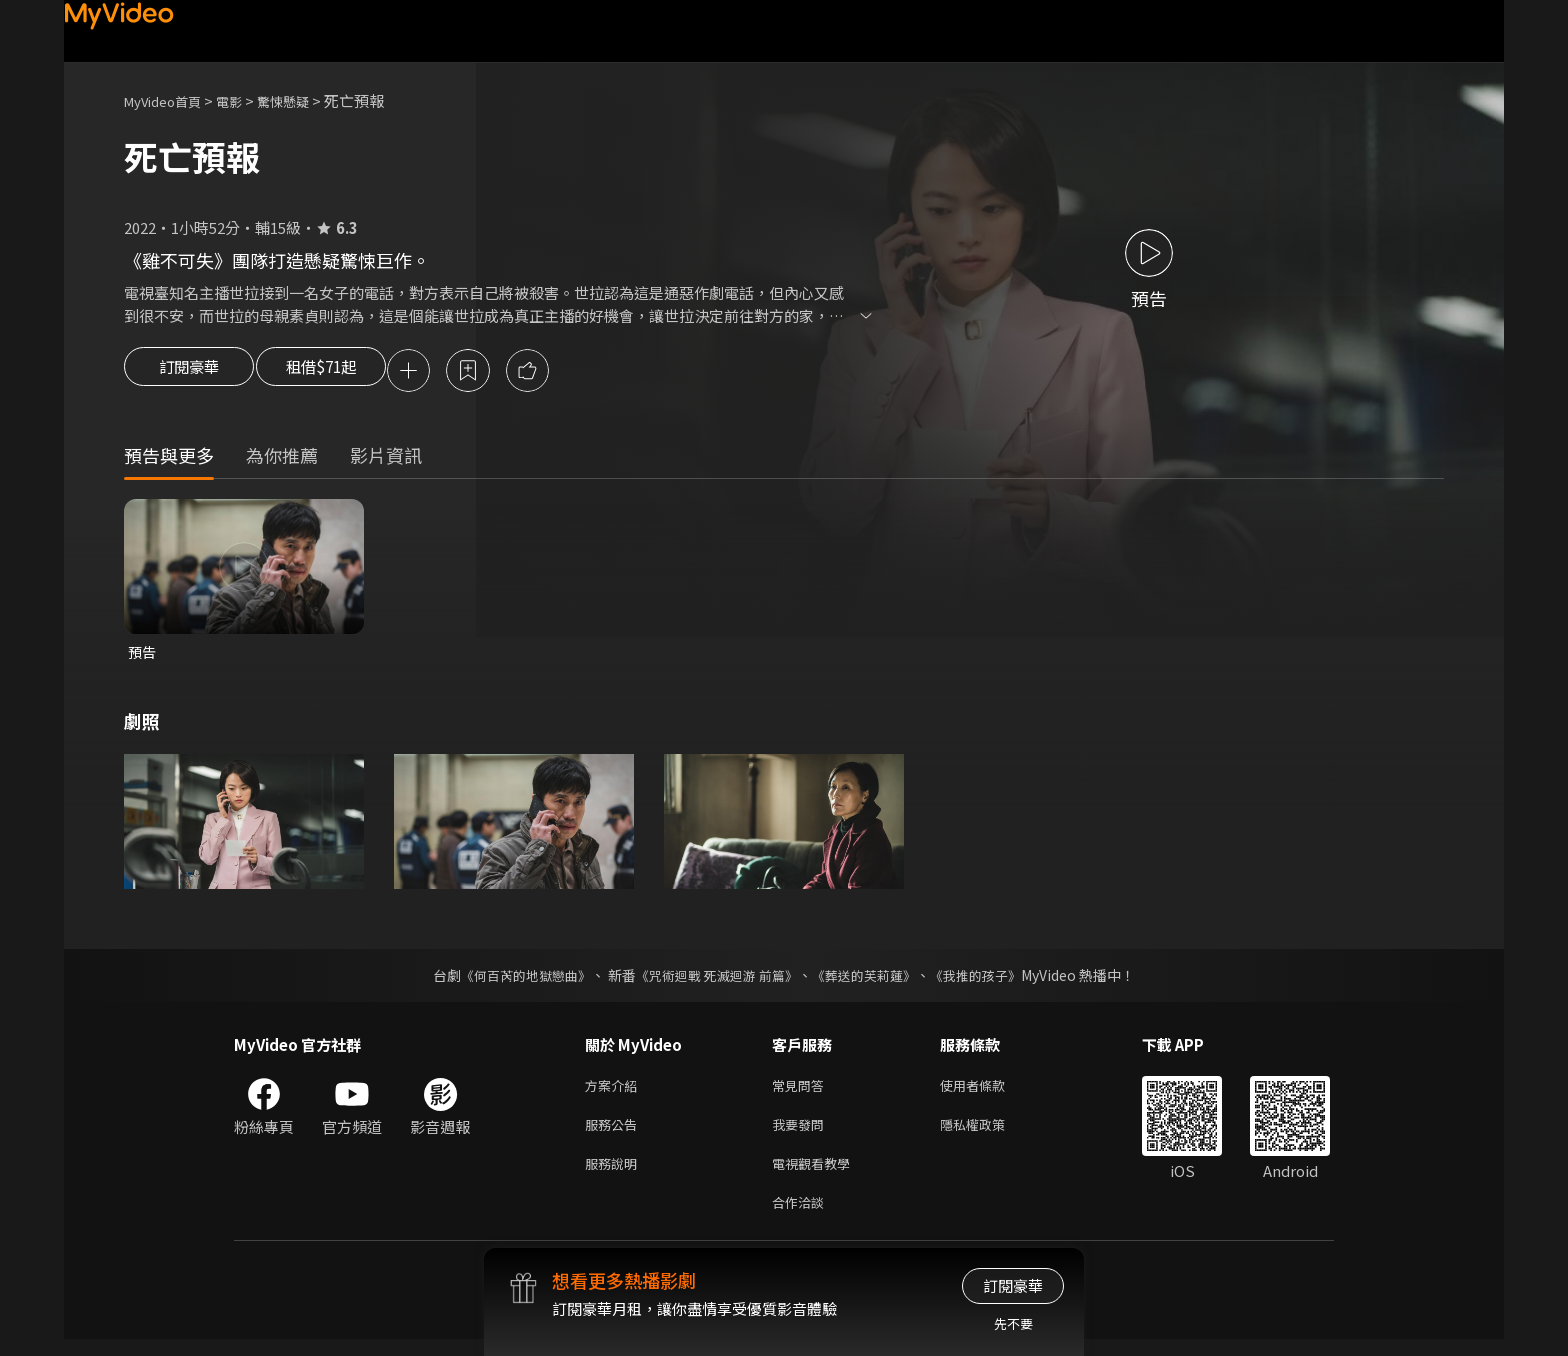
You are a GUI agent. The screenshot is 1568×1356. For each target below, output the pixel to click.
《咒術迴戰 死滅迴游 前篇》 (715, 980)
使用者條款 (989, 1091)
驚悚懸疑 (305, 100)
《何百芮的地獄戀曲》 (513, 980)
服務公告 (615, 1133)
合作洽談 (802, 1217)
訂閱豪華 (189, 372)
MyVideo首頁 (169, 100)
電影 (245, 100)
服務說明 (615, 1175)
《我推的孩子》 (991, 980)
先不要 (1013, 1323)
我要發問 (802, 1133)
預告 (143, 655)
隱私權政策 (989, 1133)
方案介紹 (615, 1091)
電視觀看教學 (817, 1175)
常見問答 (802, 1091)
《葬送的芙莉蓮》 (872, 980)
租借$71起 (337, 372)
